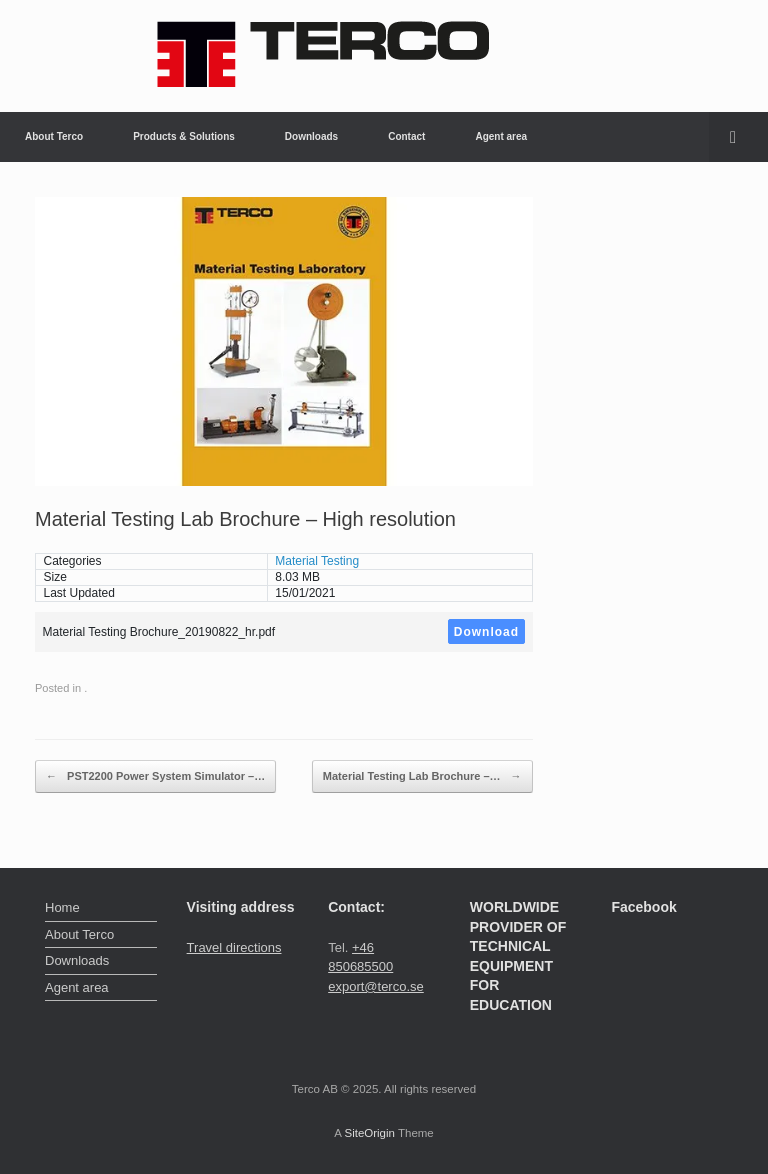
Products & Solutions (184, 136)
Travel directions (234, 947)
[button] (738, 137)
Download (486, 632)
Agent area (501, 136)
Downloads (311, 136)
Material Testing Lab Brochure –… (422, 777)
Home (62, 907)
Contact (406, 136)
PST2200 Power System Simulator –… (155, 777)
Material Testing (317, 561)
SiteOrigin (369, 1133)
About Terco (54, 136)
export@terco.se (376, 986)
